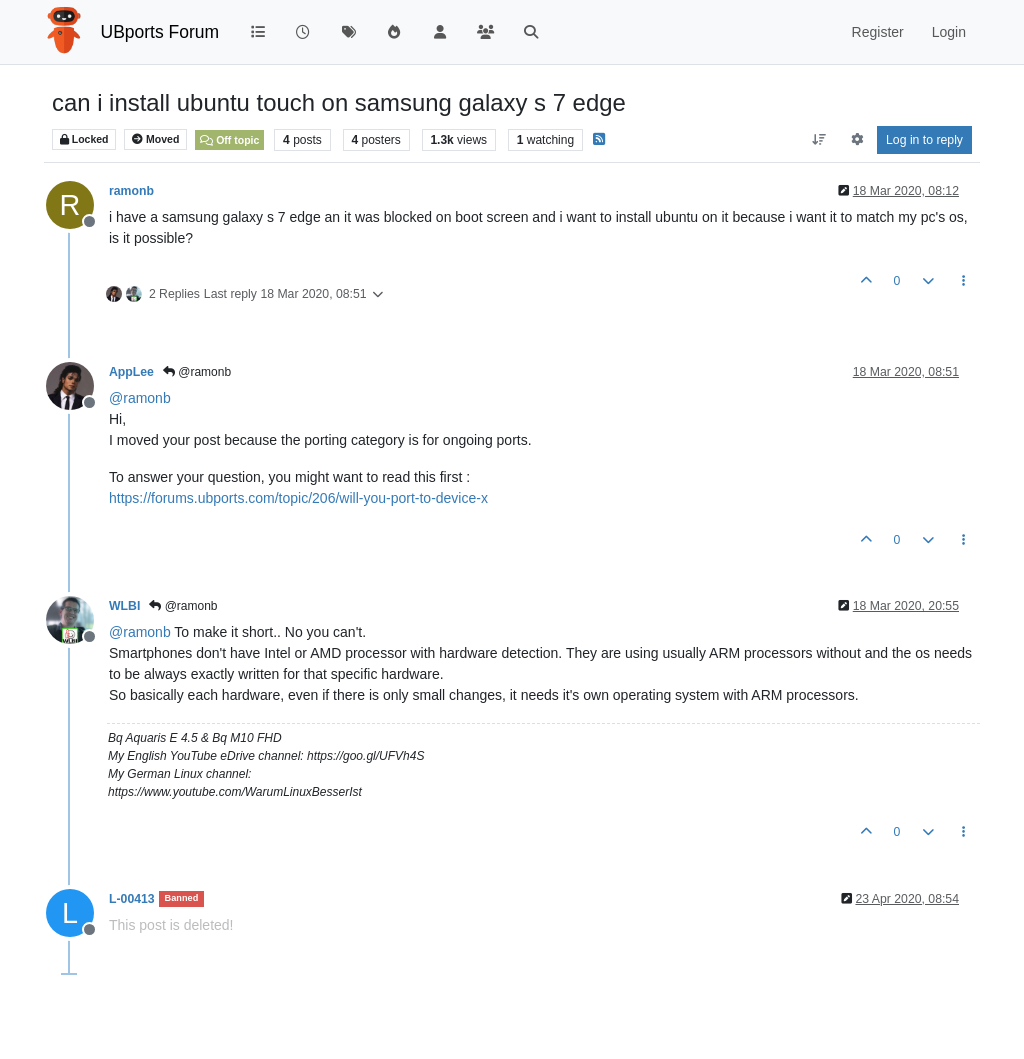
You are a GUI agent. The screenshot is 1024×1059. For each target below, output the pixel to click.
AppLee (131, 372)
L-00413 (132, 899)
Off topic (229, 140)
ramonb (131, 191)
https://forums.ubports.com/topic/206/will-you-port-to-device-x (298, 498)
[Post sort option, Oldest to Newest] (819, 140)
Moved (155, 139)
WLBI (124, 606)
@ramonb (197, 372)
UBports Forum (160, 32)
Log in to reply (924, 140)
